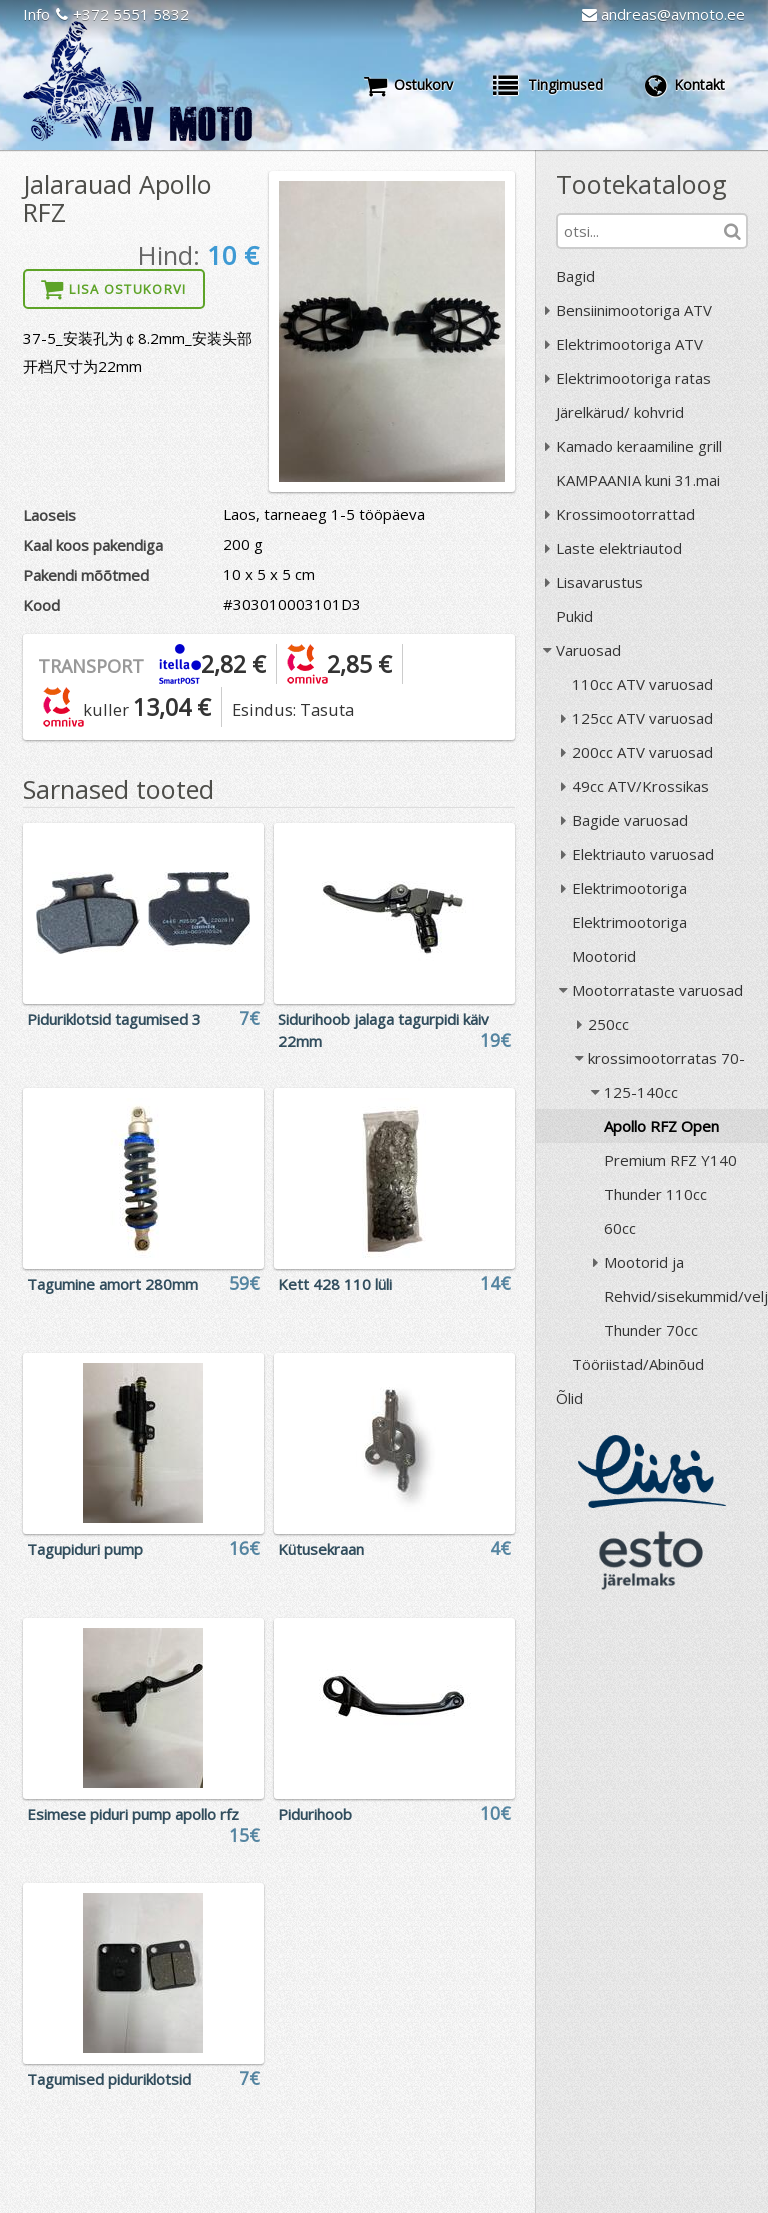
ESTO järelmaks (652, 1560)
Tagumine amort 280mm (112, 1284)
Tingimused (548, 85)
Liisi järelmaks (652, 1471)
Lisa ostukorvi (114, 289)
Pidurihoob (315, 1814)
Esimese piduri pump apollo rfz (133, 1814)
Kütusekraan (321, 1549)
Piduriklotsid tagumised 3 (114, 1019)
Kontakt (684, 85)
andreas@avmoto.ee (663, 14)
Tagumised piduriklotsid (109, 2079)
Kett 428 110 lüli (335, 1284)
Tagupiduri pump (85, 1549)
